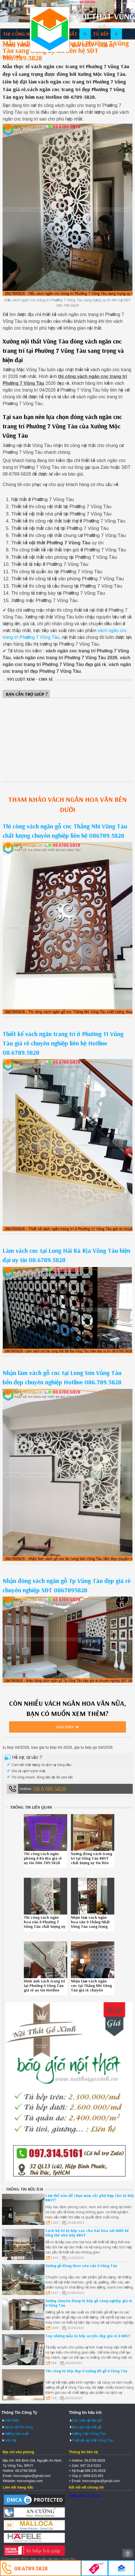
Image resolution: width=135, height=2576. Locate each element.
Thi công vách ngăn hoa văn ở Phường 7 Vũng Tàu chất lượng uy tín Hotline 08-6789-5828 (45, 1926)
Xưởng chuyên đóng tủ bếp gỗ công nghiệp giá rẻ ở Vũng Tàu (88, 2303)
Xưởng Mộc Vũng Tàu (85, 2496)
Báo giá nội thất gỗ (87, 2427)
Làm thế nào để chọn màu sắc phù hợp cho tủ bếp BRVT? (89, 2198)
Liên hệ (106, 45)
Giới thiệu (11, 2420)
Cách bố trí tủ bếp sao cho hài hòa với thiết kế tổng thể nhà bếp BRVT (87, 2233)
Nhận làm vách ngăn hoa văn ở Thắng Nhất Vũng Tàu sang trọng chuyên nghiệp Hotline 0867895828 (91, 1926)
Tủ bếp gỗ (105, 34)
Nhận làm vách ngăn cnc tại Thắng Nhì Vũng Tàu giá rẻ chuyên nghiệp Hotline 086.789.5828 (91, 1990)
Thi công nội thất (25, 34)
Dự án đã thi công (18, 2427)
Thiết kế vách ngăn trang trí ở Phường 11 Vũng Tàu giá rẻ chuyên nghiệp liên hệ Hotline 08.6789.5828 (63, 1043)
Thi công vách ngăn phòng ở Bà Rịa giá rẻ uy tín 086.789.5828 (43, 1858)
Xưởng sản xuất (74, 45)
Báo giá (12, 56)
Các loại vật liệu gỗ (87, 2420)
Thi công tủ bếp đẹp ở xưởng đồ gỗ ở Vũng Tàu (86, 2370)
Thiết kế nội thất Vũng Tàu (92, 2440)
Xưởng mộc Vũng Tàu (89, 2433)
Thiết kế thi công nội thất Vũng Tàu (49, 29)
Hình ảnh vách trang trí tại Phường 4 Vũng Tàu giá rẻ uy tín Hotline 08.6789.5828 (44, 1988)
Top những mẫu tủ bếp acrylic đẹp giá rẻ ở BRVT (87, 2335)
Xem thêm (65, 1727)
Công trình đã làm (26, 45)
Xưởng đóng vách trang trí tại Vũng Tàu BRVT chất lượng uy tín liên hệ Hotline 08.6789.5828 (91, 1862)
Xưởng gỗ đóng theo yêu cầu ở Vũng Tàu (81, 2265)
